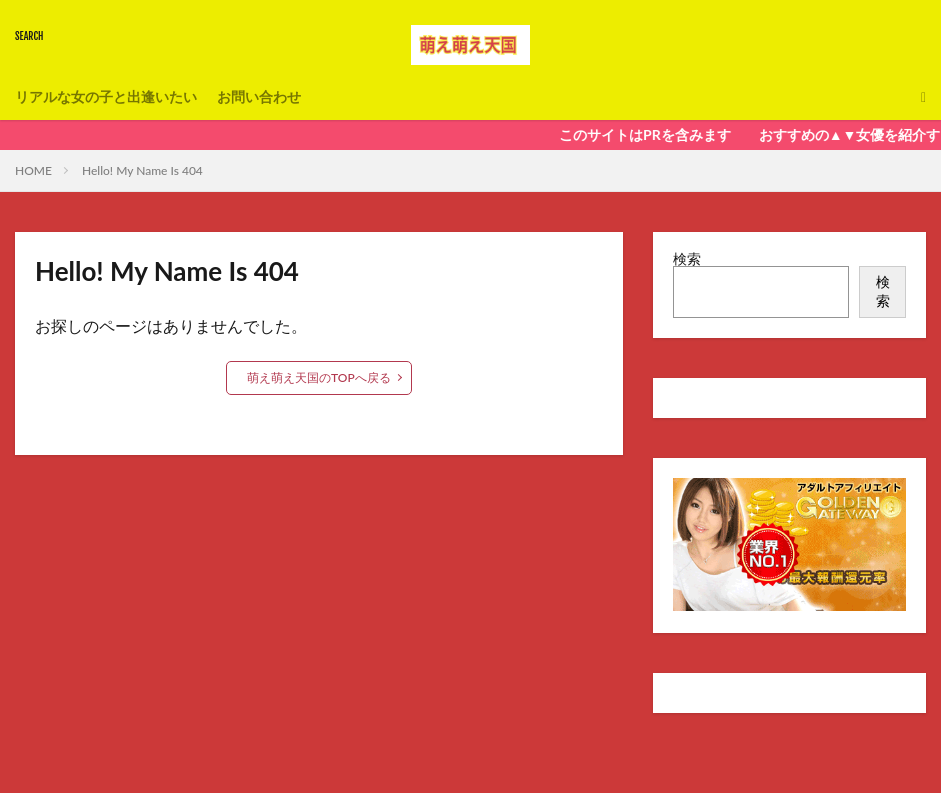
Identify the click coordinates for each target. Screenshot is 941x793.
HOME (33, 170)
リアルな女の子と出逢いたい (106, 96)
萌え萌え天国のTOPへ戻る (319, 377)
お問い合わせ (259, 96)
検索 (687, 258)
